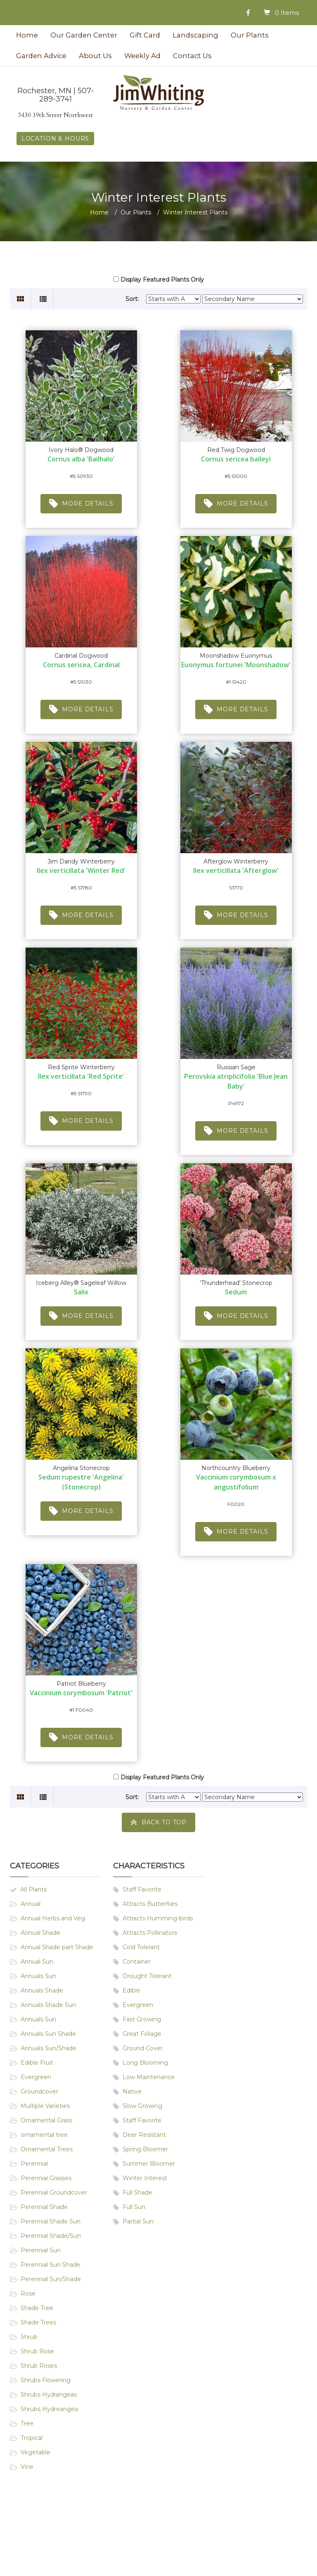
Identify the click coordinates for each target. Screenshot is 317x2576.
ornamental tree (44, 2134)
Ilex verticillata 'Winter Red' (81, 870)
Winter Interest (145, 2178)
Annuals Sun (38, 1976)
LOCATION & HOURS (55, 138)
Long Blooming (145, 2062)
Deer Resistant (144, 2134)
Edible (131, 1990)
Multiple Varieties (45, 2106)
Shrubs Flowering (46, 2380)
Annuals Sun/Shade (48, 2048)
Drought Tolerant (147, 1976)
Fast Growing (142, 2019)
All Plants (33, 1889)
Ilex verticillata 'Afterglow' (236, 870)
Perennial (34, 2163)
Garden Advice (41, 56)
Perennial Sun (41, 2250)
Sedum (236, 1291)
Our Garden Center (83, 35)
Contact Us (192, 56)
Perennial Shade (44, 2207)
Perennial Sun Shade (50, 2264)
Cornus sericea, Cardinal (81, 664)
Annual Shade (40, 1932)
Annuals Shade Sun (48, 2005)
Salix (81, 1291)
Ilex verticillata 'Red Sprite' (81, 1076)
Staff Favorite (142, 1889)
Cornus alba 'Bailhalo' (81, 458)
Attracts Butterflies (150, 1904)
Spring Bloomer (145, 2149)
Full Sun (134, 2207)
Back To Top (158, 1822)
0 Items (287, 12)
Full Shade (137, 2192)
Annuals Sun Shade (48, 2033)
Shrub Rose (37, 2351)
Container (137, 1961)
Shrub (29, 2337)
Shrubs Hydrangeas (49, 2394)
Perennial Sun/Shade (51, 2279)
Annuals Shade (42, 1990)
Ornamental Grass (46, 2120)
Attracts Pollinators (150, 1932)
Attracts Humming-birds (158, 1918)
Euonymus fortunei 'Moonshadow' (236, 664)
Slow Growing (142, 2106)
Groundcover (39, 2091)
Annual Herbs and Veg (53, 1918)
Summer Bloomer (149, 2163)
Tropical (32, 2438)
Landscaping (195, 35)
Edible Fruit (37, 2062)
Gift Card (145, 35)
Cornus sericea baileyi (236, 458)
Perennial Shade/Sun (51, 2236)
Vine (27, 2466)
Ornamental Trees (47, 2149)
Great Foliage (142, 2033)
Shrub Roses (39, 2365)
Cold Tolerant (141, 1947)
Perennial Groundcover (54, 2192)
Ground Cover (143, 2048)
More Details (81, 504)
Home (27, 35)
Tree (27, 2423)
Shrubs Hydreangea (49, 2409)
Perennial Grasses (46, 2178)
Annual (30, 1904)
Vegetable (35, 2452)
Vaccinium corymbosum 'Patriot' (81, 1692)
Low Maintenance (149, 2077)
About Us (95, 56)
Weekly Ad (142, 56)
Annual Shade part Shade (57, 1947)
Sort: (132, 299)
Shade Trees (38, 2322)
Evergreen (36, 2077)
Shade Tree (37, 2308)
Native (132, 2091)
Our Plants (250, 35)
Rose (28, 2293)
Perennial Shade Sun (50, 2221)
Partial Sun (138, 2221)
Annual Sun (37, 1961)
